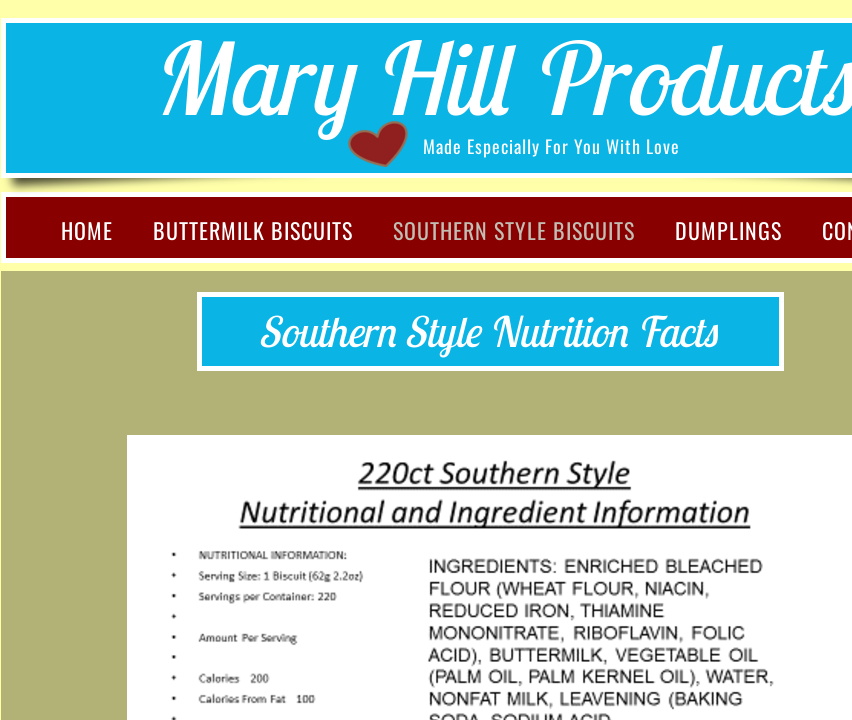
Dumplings (728, 230)
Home (87, 230)
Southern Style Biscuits (514, 230)
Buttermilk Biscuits (253, 230)
